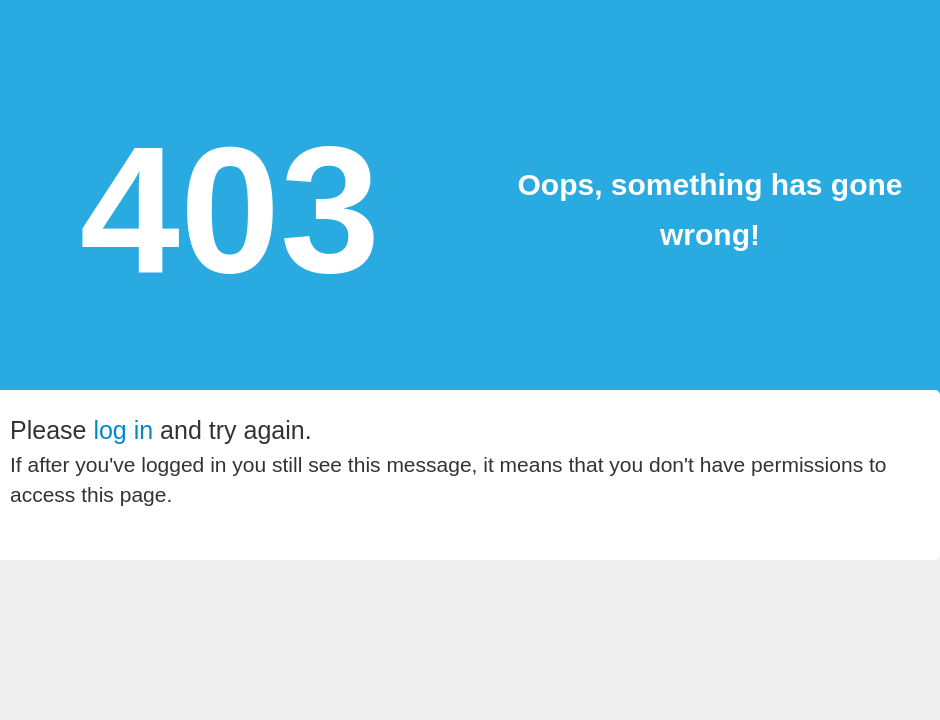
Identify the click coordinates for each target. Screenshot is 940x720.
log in (123, 430)
